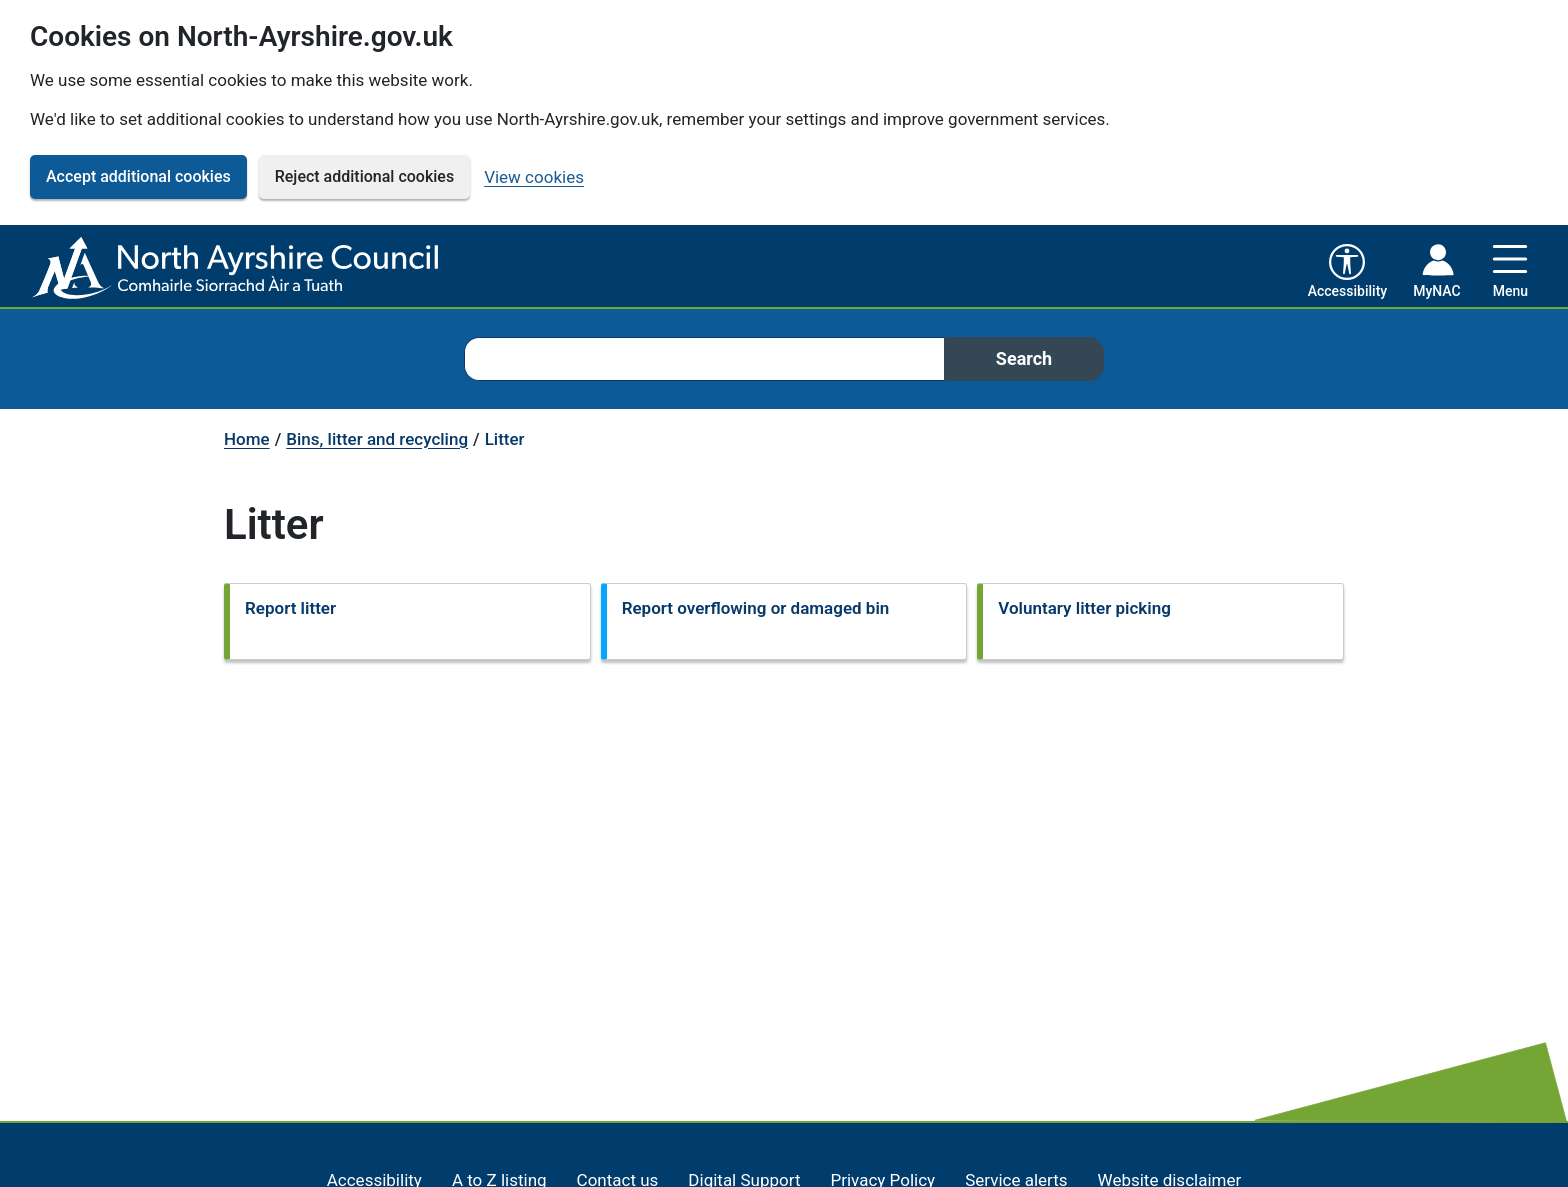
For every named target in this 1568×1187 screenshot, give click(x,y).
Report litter (290, 608)
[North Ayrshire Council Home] (239, 269)
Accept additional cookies (138, 176)
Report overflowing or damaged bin (756, 608)
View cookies (534, 177)
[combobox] (704, 359)
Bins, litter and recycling (377, 439)
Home (247, 439)
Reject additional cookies (364, 176)
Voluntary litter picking (1084, 608)
